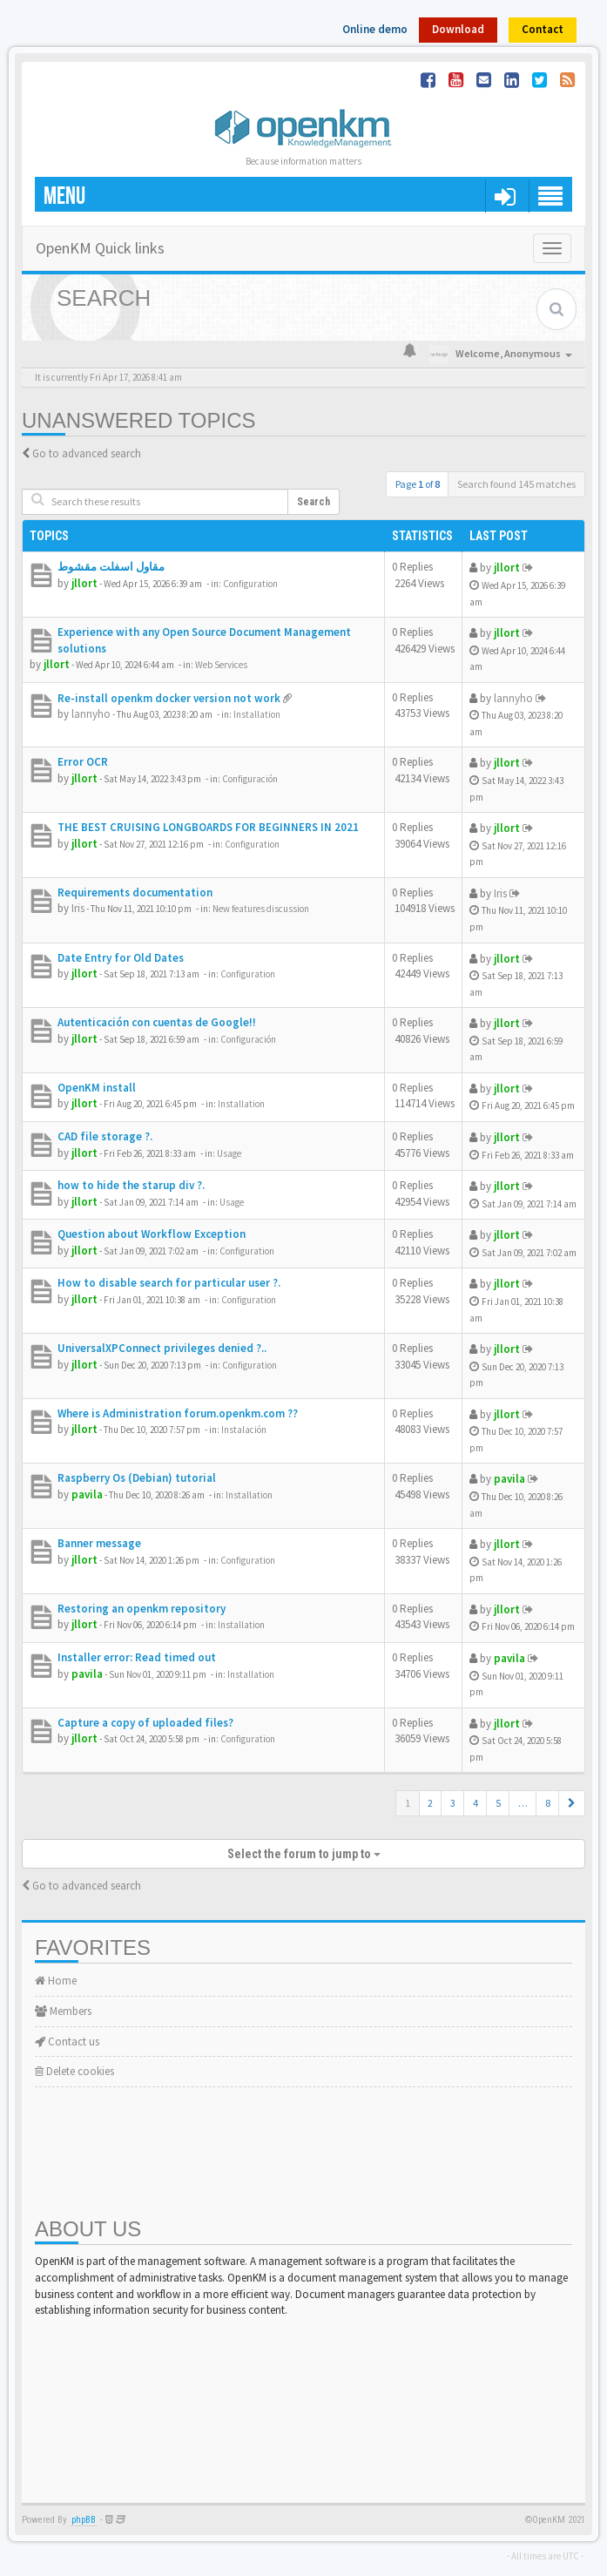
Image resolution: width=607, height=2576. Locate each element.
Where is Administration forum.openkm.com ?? (177, 1413)
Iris (77, 908)
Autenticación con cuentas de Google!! (156, 1022)
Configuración (250, 779)
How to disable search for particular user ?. (168, 1282)
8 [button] (547, 1802)
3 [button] (452, 1802)
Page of (417, 483)
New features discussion (260, 909)
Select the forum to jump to (304, 1854)
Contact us (67, 2041)
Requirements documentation (134, 892)
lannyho (91, 714)
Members (63, 2011)
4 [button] (475, 1802)
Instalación (243, 1429)
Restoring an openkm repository (141, 1608)
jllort (84, 583)
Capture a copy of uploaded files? (145, 1722)
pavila (87, 1494)
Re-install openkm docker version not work (168, 698)
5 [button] (498, 1802)
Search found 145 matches (516, 483)
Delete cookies (74, 2071)
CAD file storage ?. (104, 1136)
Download (458, 29)
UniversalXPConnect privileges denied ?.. (161, 1348)
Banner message (99, 1543)
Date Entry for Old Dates (120, 957)
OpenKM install (96, 1087)
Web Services (221, 665)
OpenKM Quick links (100, 248)
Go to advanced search (86, 453)
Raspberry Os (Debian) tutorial (136, 1478)
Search (313, 502)
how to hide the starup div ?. (131, 1185)
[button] (571, 1803)
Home (56, 1980)
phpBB (83, 2519)
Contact (542, 29)
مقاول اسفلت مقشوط (111, 566)
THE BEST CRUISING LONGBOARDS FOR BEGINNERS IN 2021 (208, 827)
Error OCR (82, 761)
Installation (256, 714)
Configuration (250, 584)
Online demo (375, 29)
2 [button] (430, 1802)
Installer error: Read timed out (136, 1657)
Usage (229, 1153)
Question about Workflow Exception (151, 1234)
